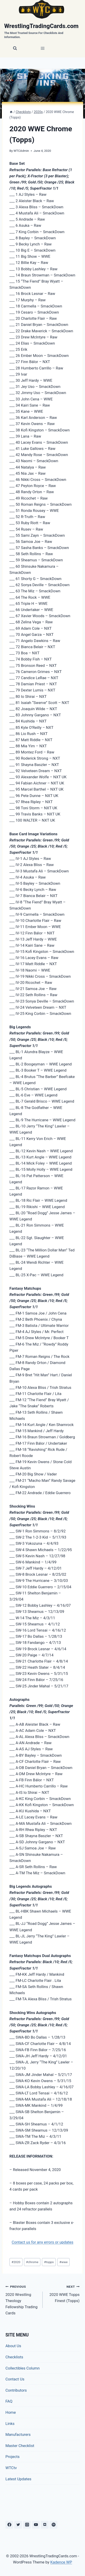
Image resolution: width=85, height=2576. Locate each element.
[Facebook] (9, 2525)
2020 (16, 2262)
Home (10, 2412)
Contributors (16, 2390)
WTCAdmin (21, 150)
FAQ (8, 2401)
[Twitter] (18, 2525)
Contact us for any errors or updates (42, 2242)
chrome (32, 2262)
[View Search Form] (15, 48)
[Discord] (45, 2525)
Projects (12, 2456)
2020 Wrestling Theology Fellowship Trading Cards (22, 2299)
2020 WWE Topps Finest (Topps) (63, 2293)
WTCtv (11, 2467)
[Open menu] (42, 48)
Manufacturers (18, 2434)
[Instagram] (27, 2525)
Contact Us (14, 2379)
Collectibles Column (22, 2368)
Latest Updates (18, 2479)
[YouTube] (36, 2525)
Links (10, 2423)
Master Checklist (19, 2445)
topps (49, 2262)
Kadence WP (61, 2562)
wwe (63, 2262)
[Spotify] (53, 2525)
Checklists (14, 2357)
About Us (13, 2346)
